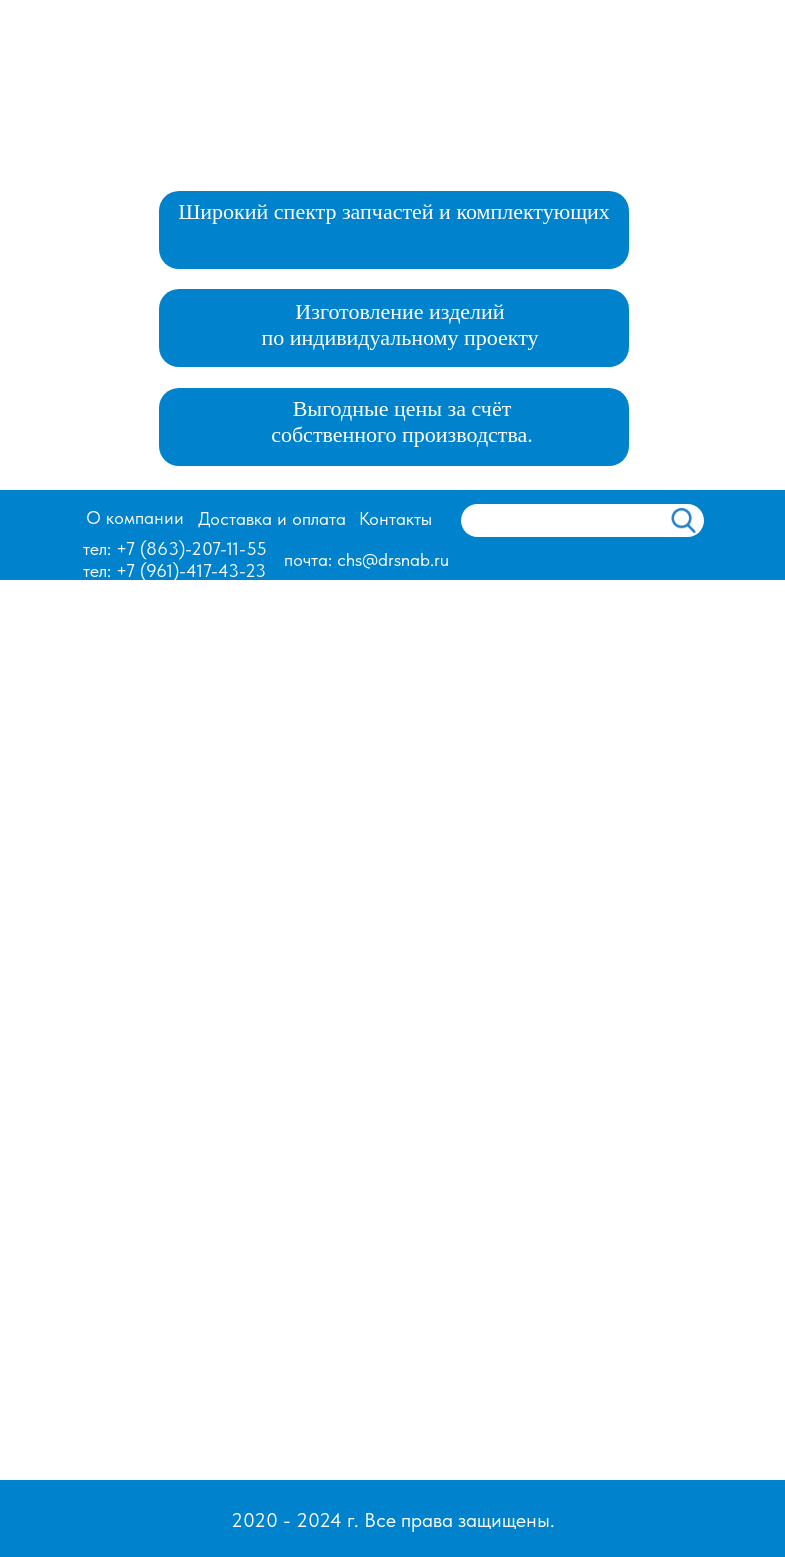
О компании (135, 517)
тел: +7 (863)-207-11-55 (175, 548)
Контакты (395, 518)
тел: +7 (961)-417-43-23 (174, 570)
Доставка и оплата (272, 518)
